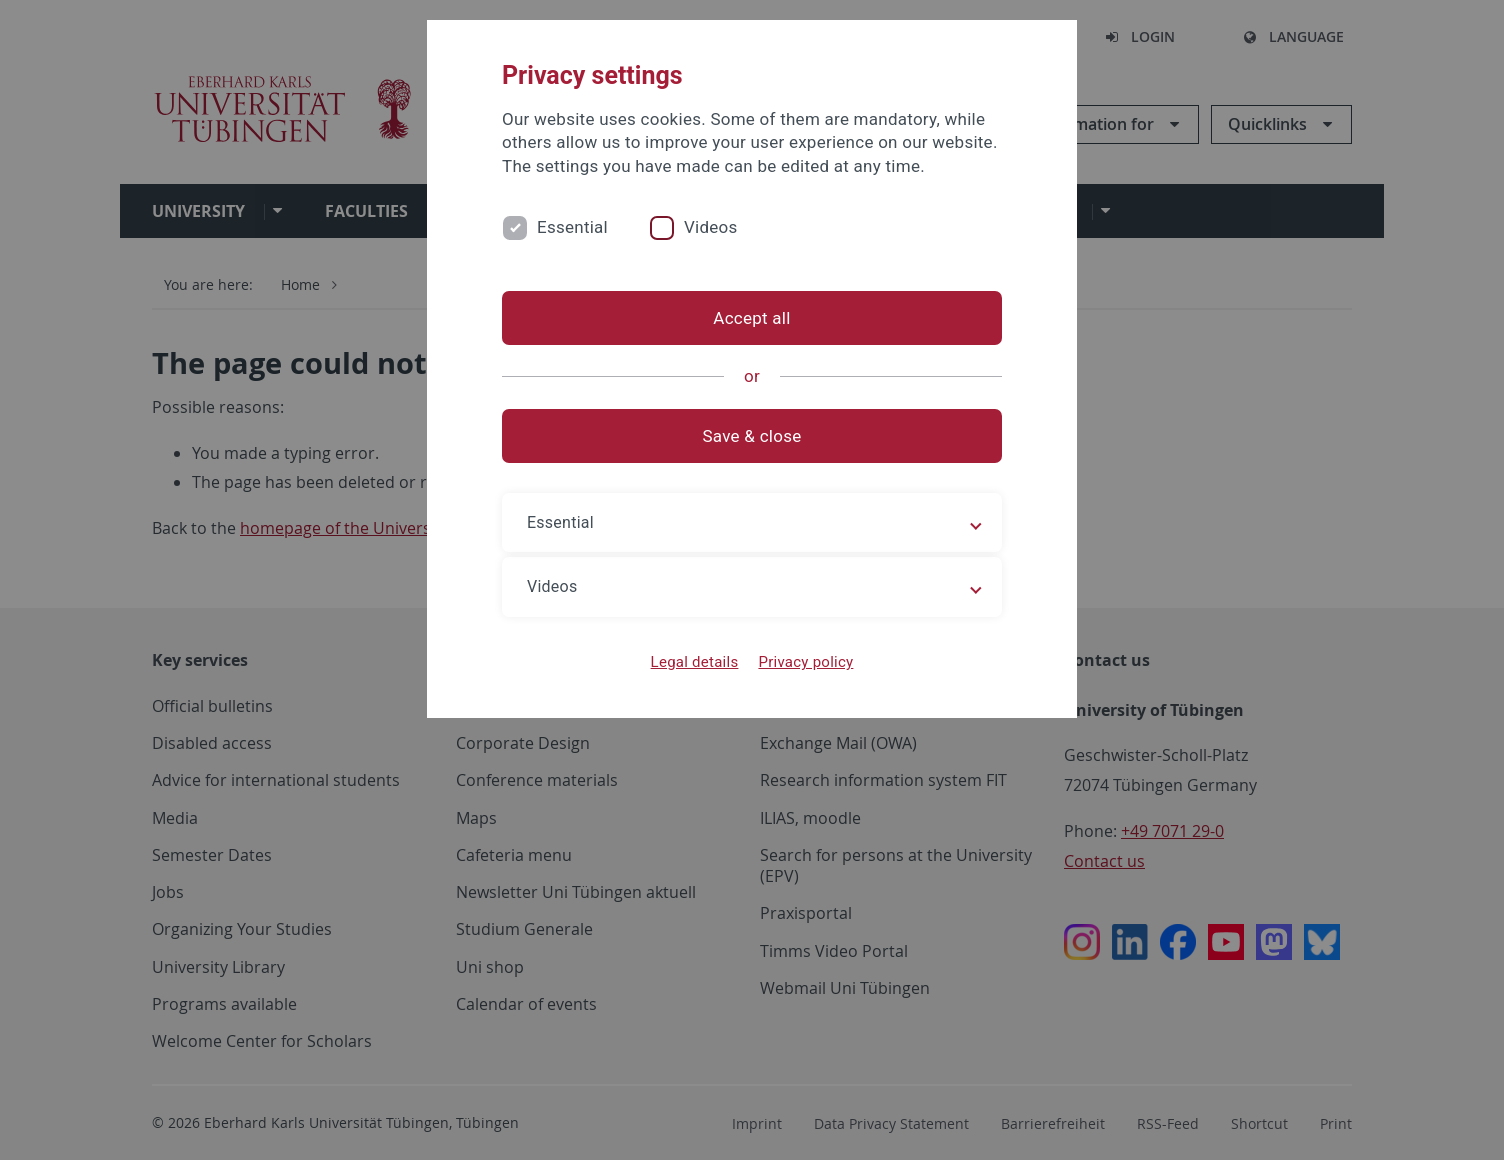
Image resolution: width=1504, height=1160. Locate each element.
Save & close (752, 436)
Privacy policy (805, 662)
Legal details (695, 662)
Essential (572, 227)
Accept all (751, 318)
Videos (711, 227)
